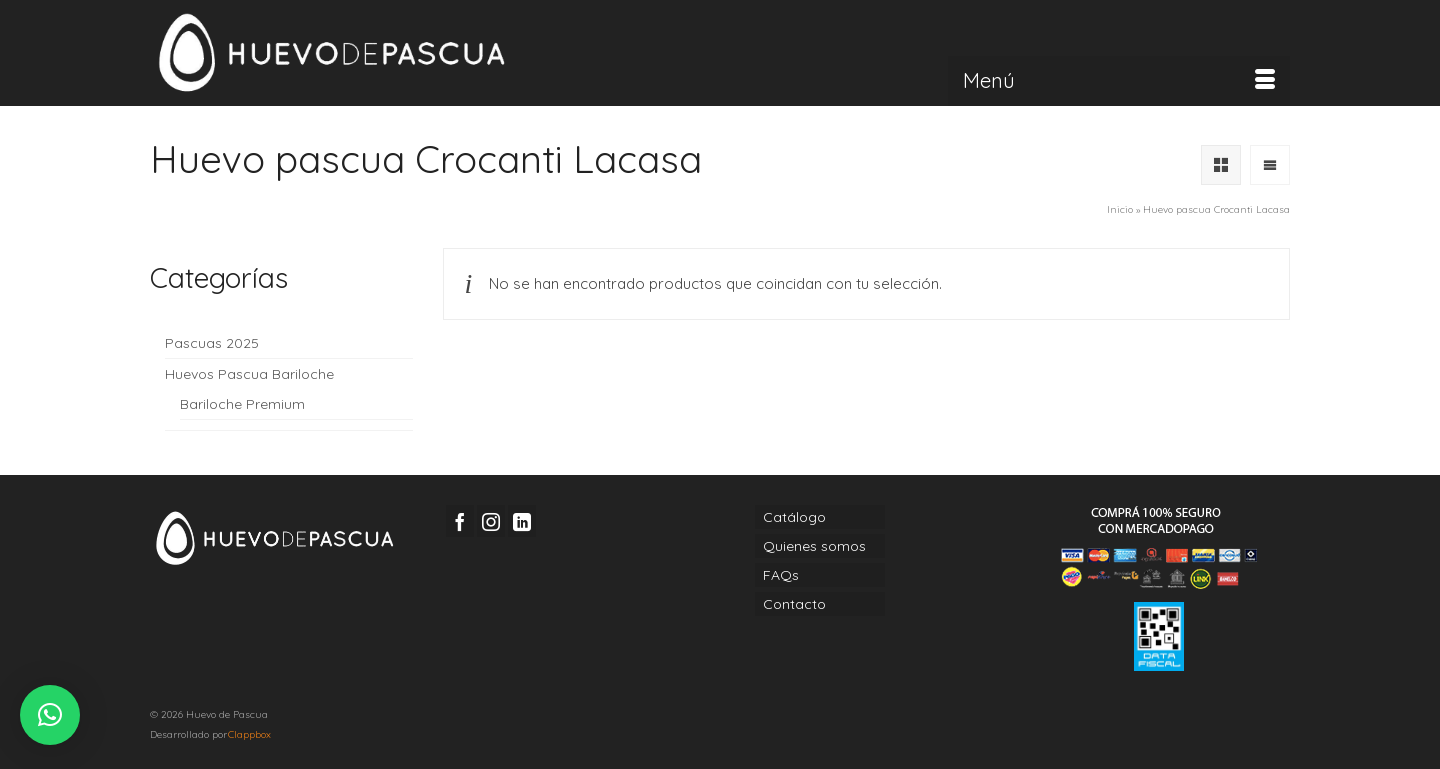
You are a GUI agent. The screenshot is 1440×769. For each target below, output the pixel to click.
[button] (50, 715)
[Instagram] (491, 520)
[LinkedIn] (522, 520)
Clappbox (249, 734)
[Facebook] (460, 520)
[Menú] (1119, 81)
